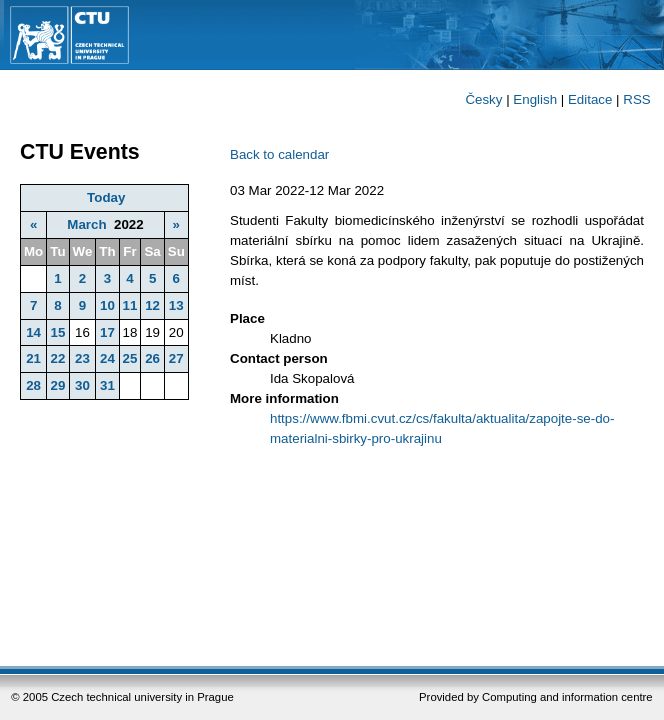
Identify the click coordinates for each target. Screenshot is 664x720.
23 (82, 358)
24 (107, 358)
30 (82, 385)
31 (107, 385)
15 (57, 332)
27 (176, 358)
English (535, 99)
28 (33, 385)
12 (152, 305)
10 (107, 305)
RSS (636, 99)
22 (57, 358)
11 (130, 305)
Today (106, 197)
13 (176, 305)
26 (152, 358)
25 (130, 358)
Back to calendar (279, 154)
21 (33, 358)
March (86, 224)
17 (107, 332)
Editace (590, 99)
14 (33, 332)
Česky (483, 99)
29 (57, 385)
